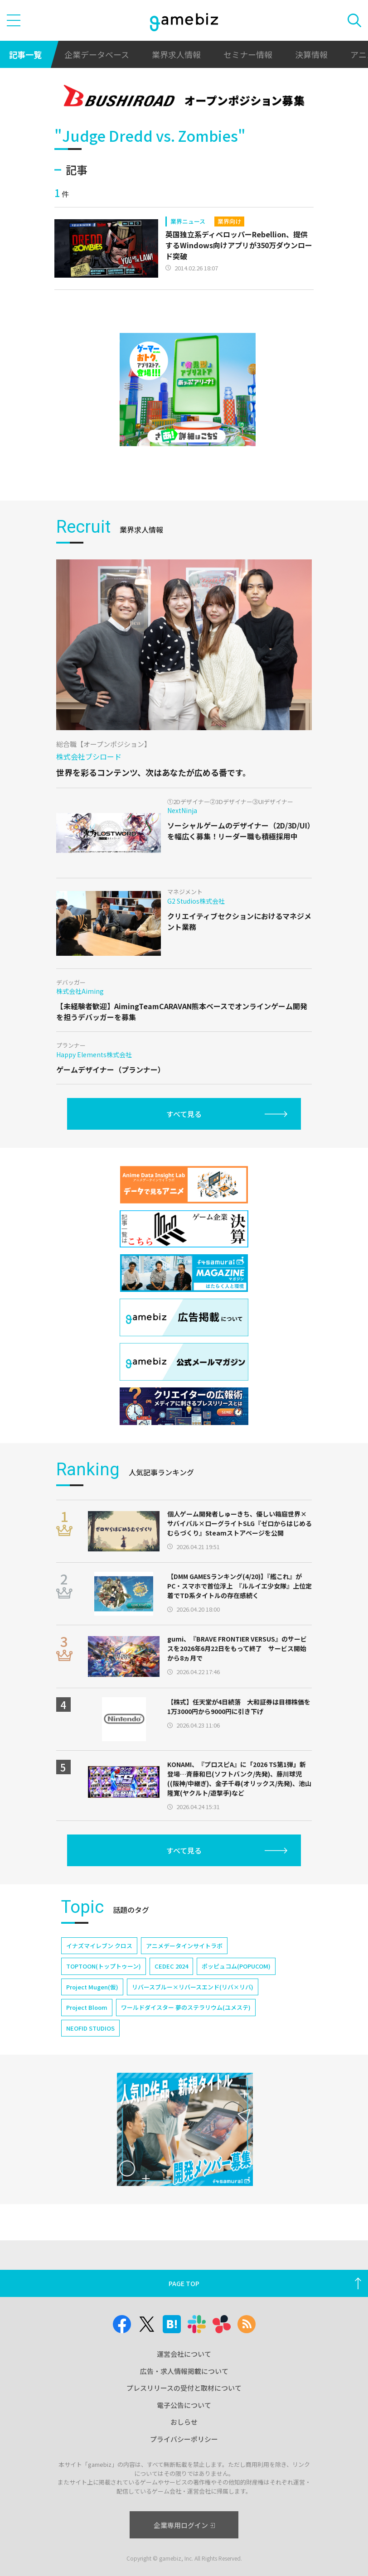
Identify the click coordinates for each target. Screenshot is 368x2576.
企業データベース (96, 54)
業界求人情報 (176, 54)
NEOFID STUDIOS (90, 2028)
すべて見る (184, 1113)
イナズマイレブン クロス (99, 1945)
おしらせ (184, 2422)
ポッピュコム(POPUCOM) (236, 1966)
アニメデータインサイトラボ (184, 1945)
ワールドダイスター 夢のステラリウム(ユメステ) (186, 2007)
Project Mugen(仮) (92, 1987)
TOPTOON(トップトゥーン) (103, 1966)
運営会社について (184, 2354)
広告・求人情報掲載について (184, 2371)
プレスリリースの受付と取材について (184, 2388)
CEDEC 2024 (171, 1966)
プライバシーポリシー (184, 2439)
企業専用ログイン (184, 2525)
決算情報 (311, 54)
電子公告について (184, 2405)
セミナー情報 (247, 54)
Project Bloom (86, 2007)
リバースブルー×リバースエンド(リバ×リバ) (192, 1987)
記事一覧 (25, 54)
